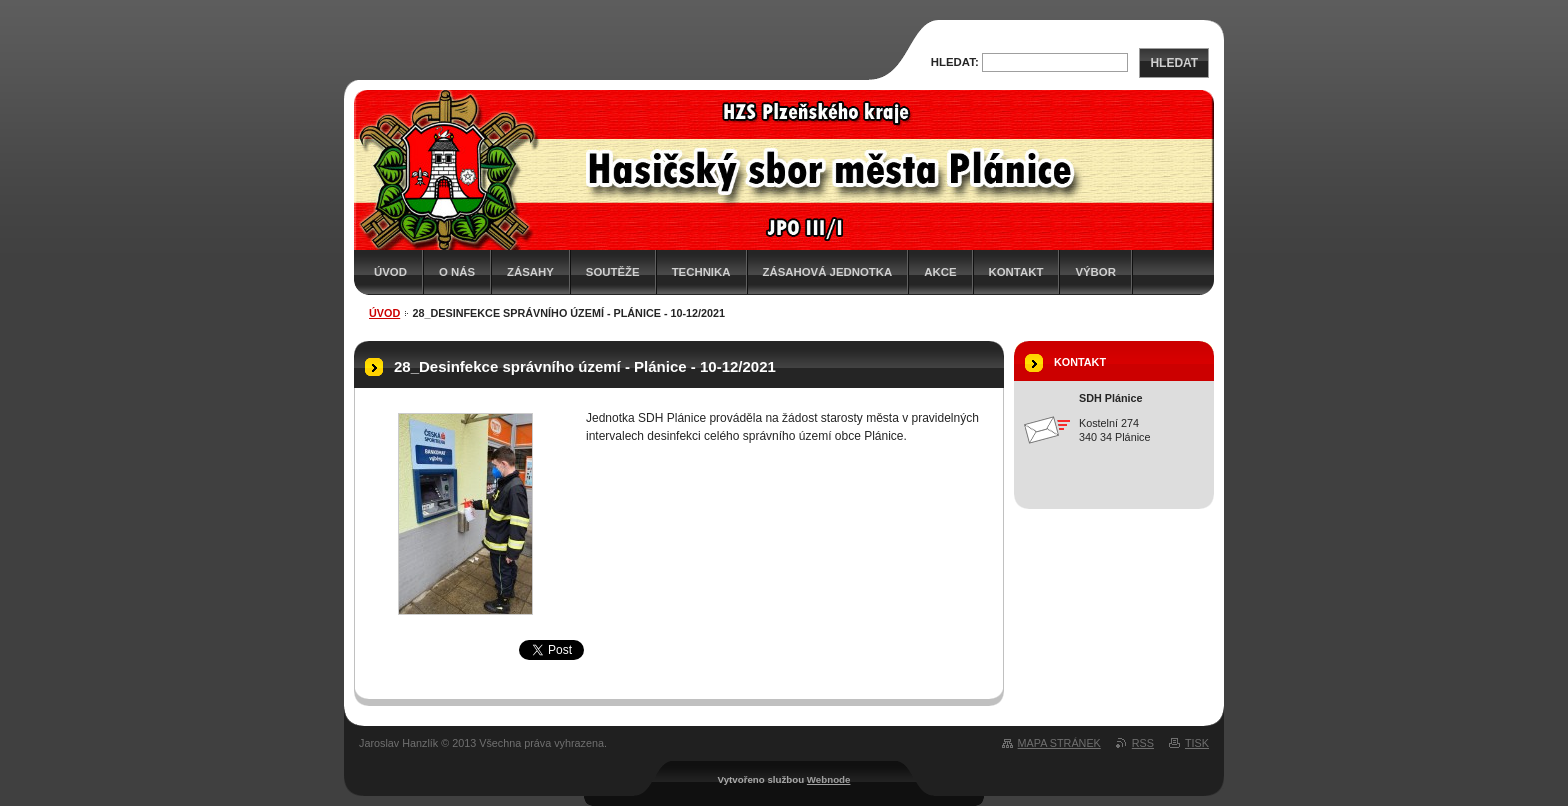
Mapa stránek (1059, 743)
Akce (940, 272)
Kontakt (1016, 272)
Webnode (829, 779)
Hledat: (955, 62)
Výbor (1095, 272)
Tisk (1197, 743)
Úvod (390, 272)
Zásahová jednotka (828, 272)
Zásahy (530, 272)
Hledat (1174, 63)
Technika (701, 272)
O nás (457, 272)
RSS (1143, 743)
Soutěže (613, 272)
